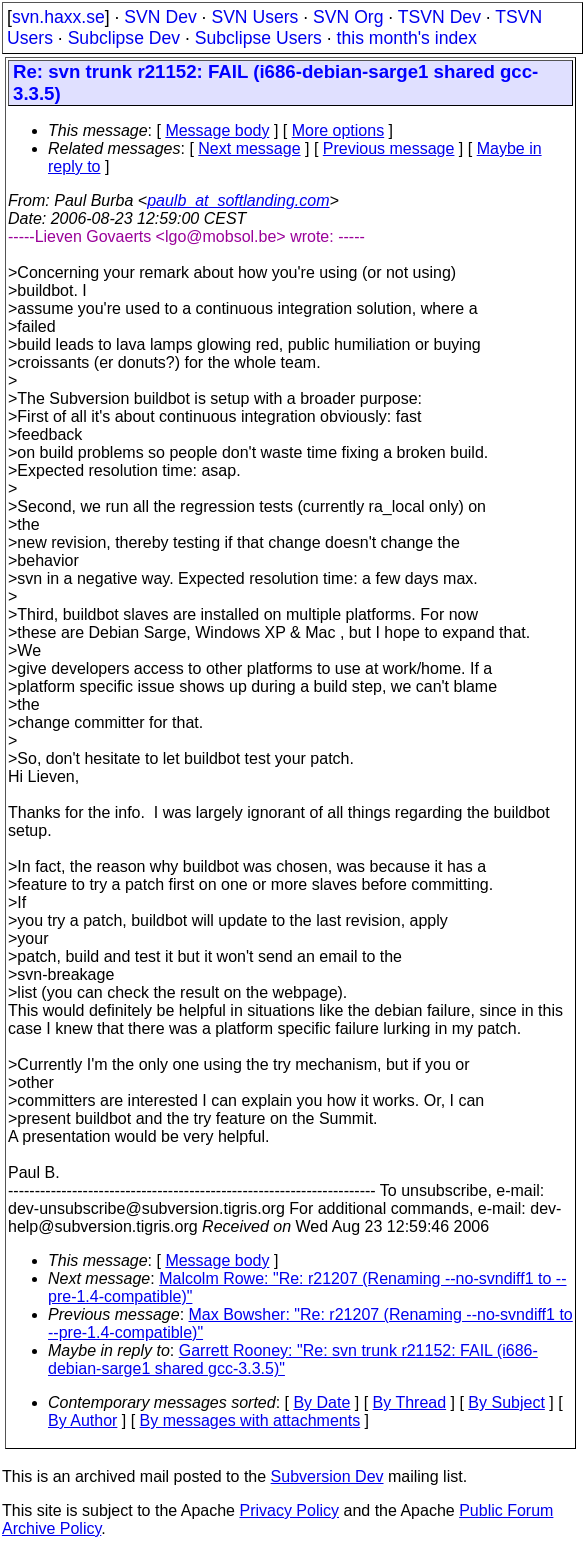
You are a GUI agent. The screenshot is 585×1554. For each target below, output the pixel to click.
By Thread (410, 1402)
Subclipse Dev (124, 38)
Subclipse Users (258, 38)
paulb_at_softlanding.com (238, 200)
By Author (82, 1420)
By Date (321, 1402)
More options (338, 130)
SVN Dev (160, 17)
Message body (217, 130)
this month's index (407, 38)
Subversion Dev (327, 1476)
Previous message (389, 148)
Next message (249, 148)
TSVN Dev (439, 17)
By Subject (506, 1402)
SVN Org (348, 17)
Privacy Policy (289, 1510)
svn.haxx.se (58, 17)
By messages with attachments (250, 1420)
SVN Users (254, 17)
